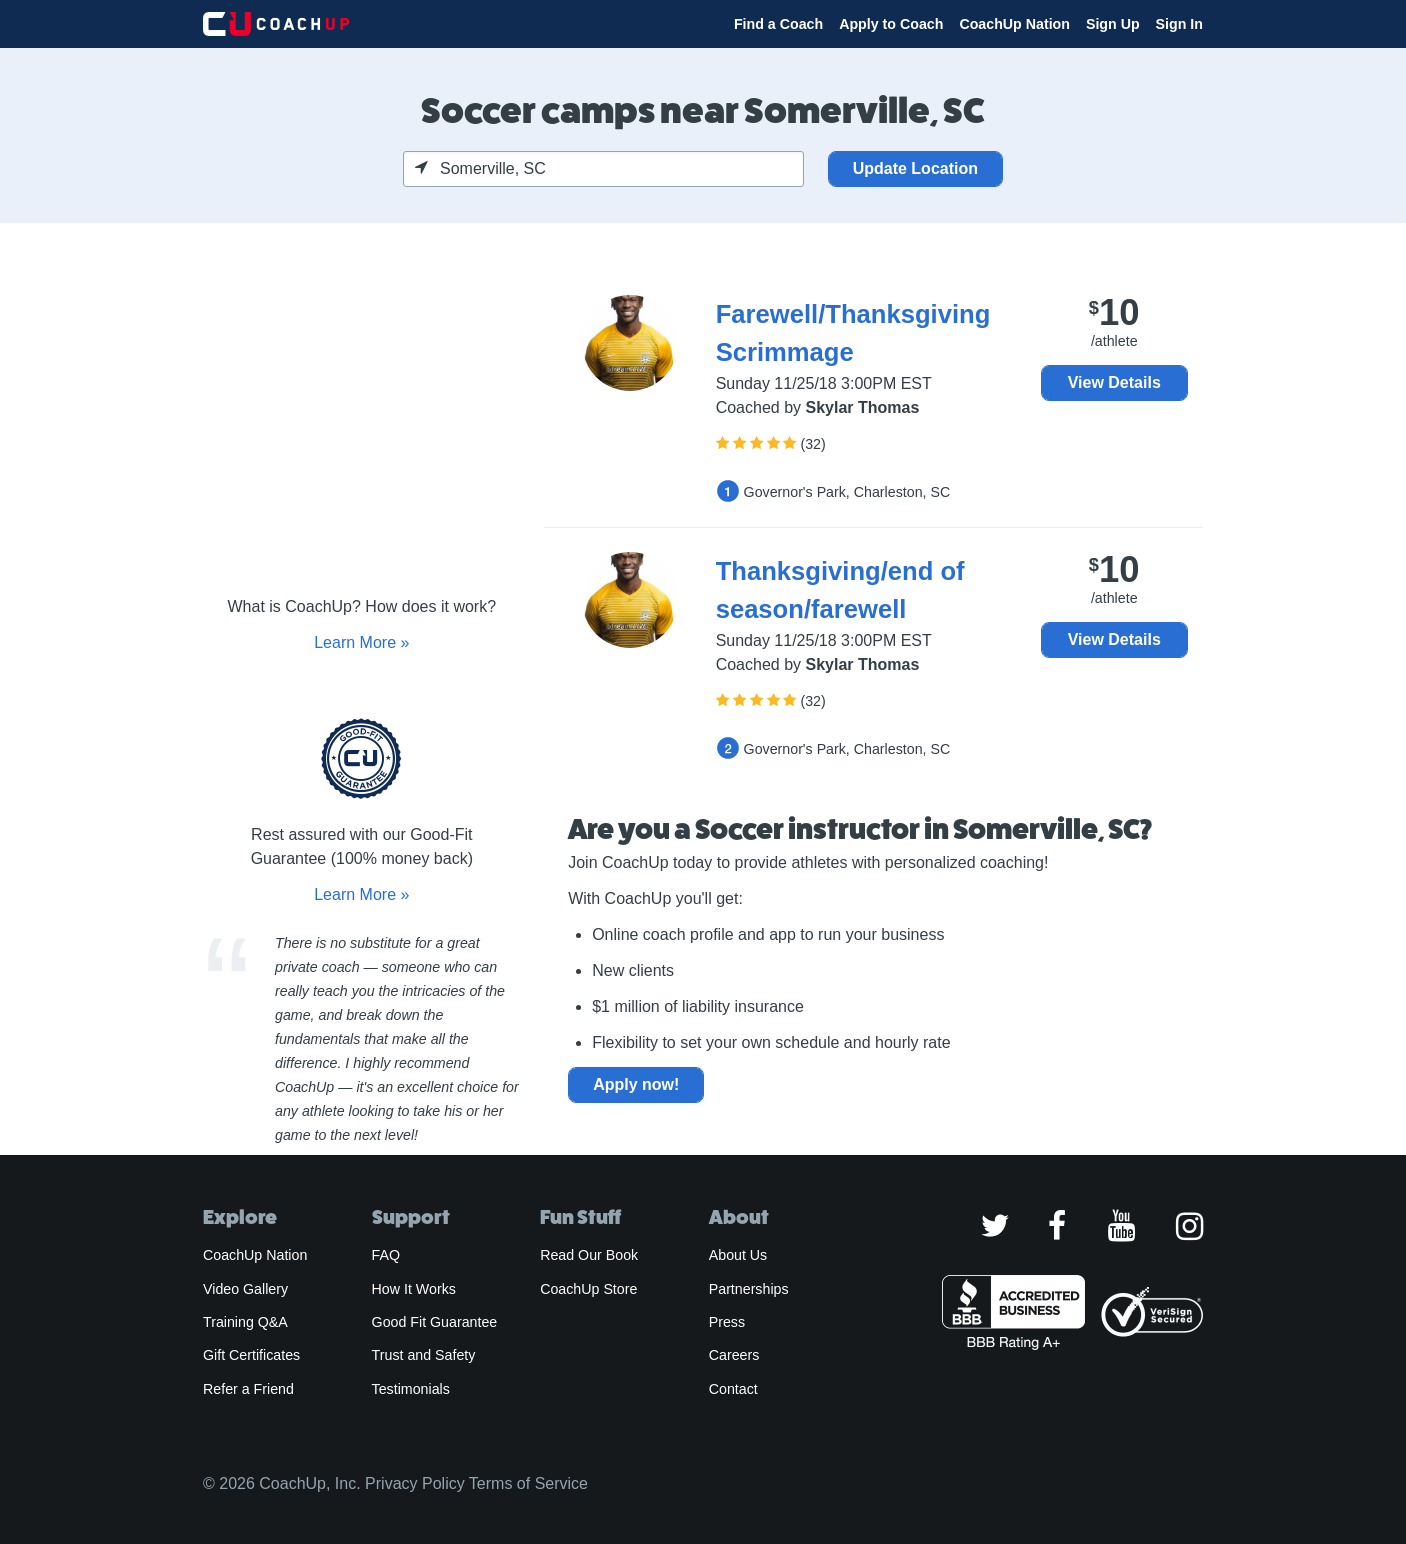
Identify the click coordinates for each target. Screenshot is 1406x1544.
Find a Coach (778, 24)
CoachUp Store (588, 1289)
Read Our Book (589, 1255)
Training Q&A (245, 1322)
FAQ (386, 1255)
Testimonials (411, 1389)
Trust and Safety (424, 1355)
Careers (734, 1355)
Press (727, 1322)
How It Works (414, 1289)
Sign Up (1113, 24)
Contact (733, 1389)
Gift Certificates (251, 1355)
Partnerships (749, 1289)
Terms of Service (528, 1483)
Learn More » (361, 642)
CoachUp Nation (1014, 24)
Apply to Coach (891, 24)
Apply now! (636, 1084)
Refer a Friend (248, 1389)
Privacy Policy (415, 1483)
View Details (1114, 382)
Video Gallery (245, 1289)
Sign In (1179, 24)
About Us (738, 1255)
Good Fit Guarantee (435, 1322)
